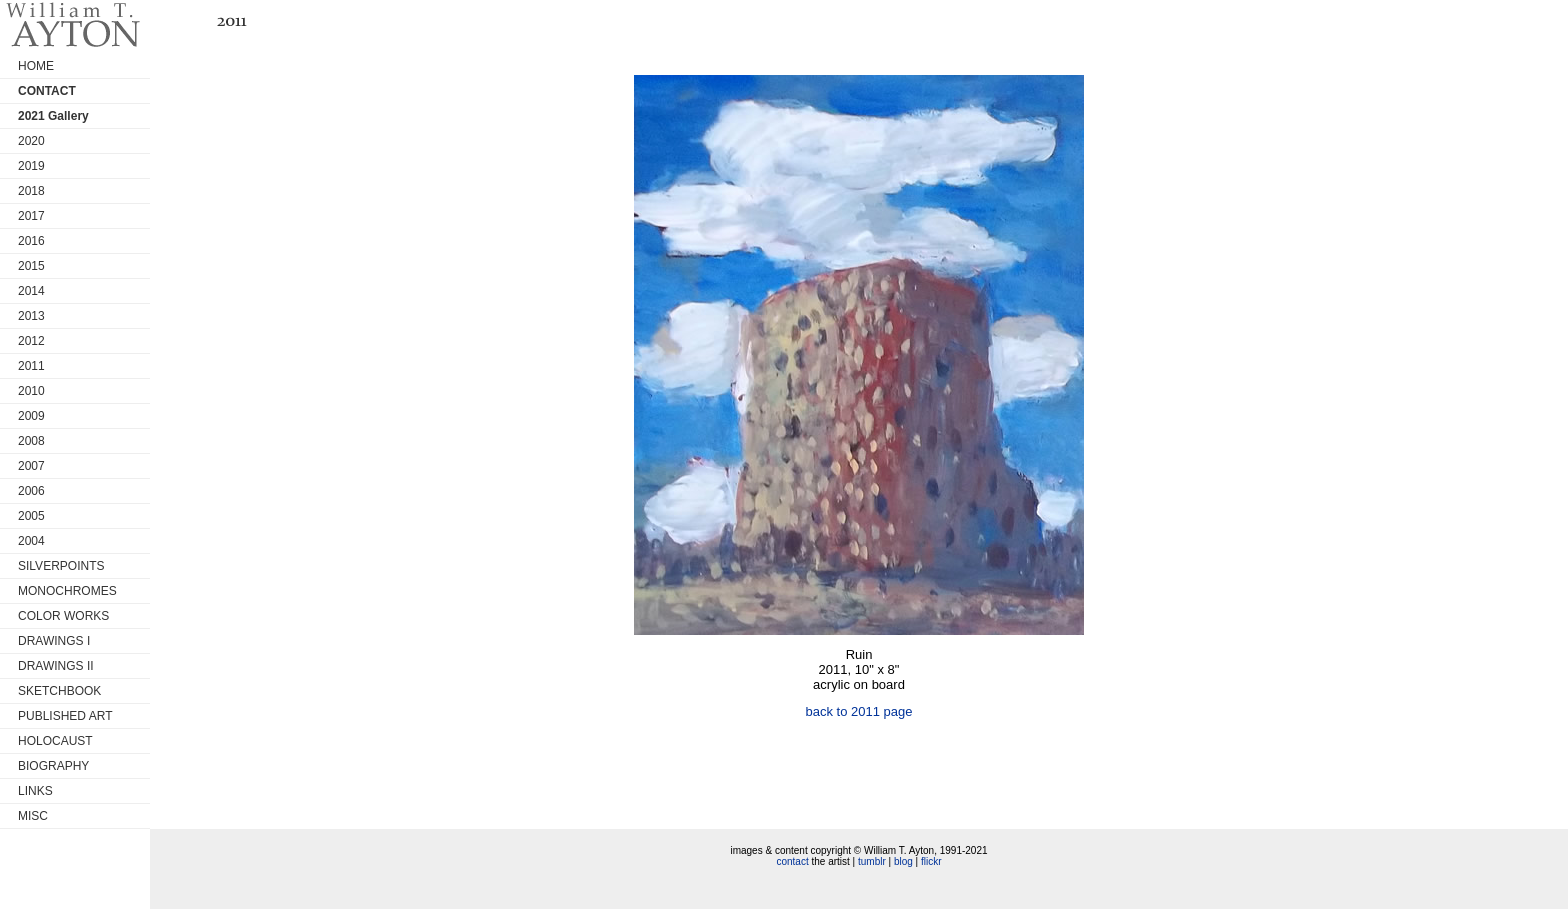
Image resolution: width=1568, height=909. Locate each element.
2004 (31, 541)
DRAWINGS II (56, 666)
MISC (33, 816)
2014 (31, 291)
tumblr (872, 861)
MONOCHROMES (67, 591)
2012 (31, 341)
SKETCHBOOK (59, 691)
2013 (31, 316)
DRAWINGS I (54, 641)
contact (792, 861)
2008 (31, 441)
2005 (31, 516)
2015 (31, 266)
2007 (31, 466)
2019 (31, 166)
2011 (31, 366)
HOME (36, 66)
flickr (931, 861)
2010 (31, 391)
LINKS (35, 791)
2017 (31, 216)
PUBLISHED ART (65, 716)
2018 (31, 191)
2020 (31, 141)
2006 (31, 491)
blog (903, 861)
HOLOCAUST (55, 741)
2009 (31, 416)
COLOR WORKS (63, 616)
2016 (31, 241)
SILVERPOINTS (61, 566)
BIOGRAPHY (53, 766)
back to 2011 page (859, 711)
